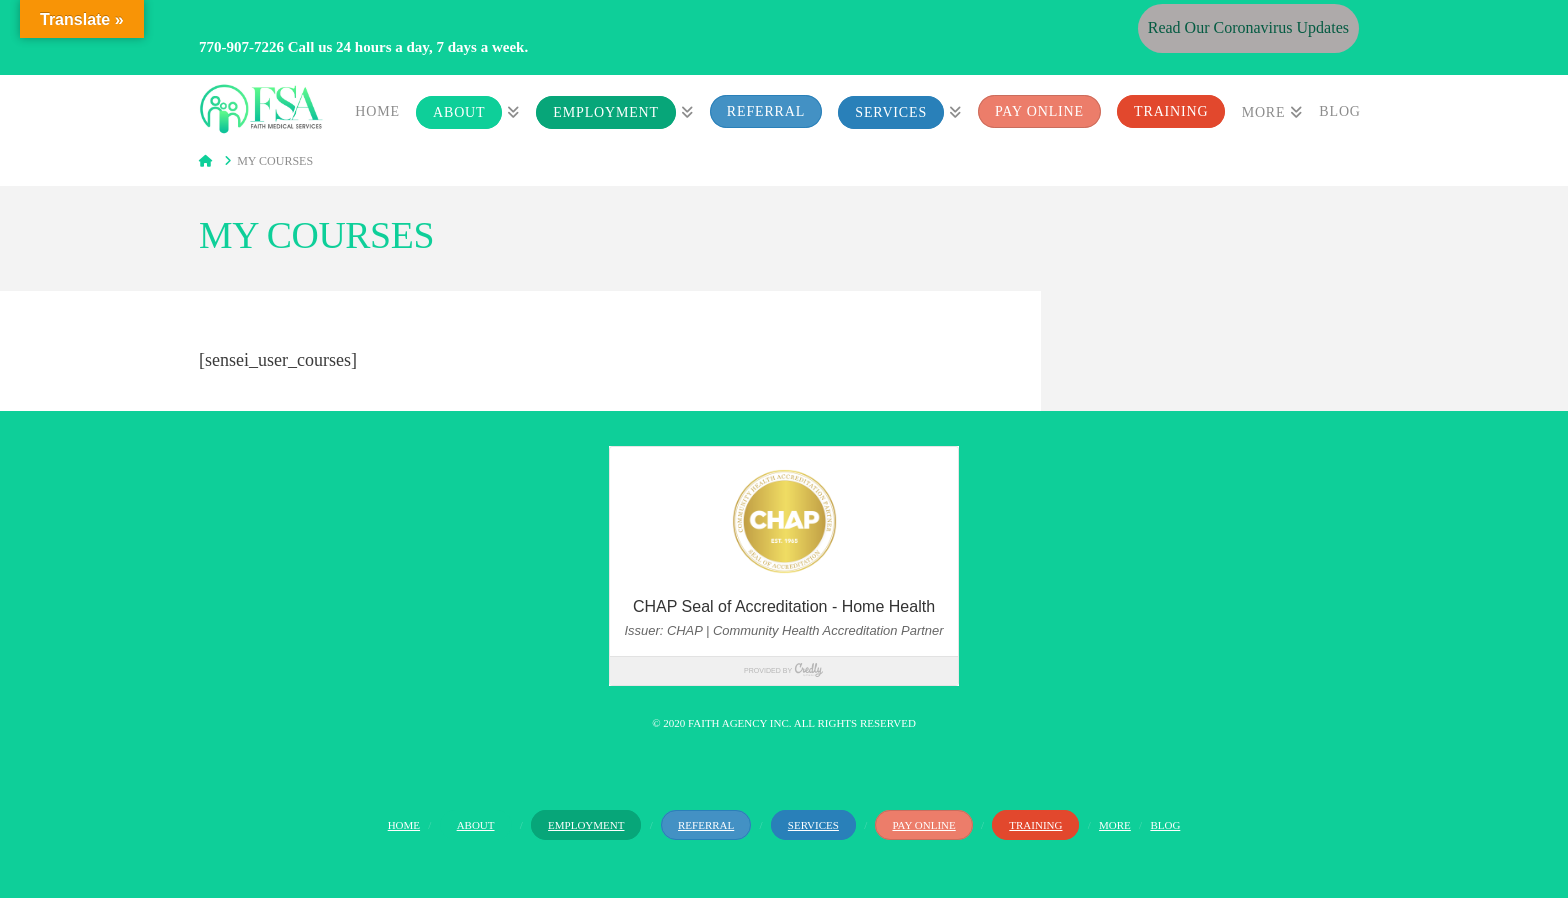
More (1115, 825)
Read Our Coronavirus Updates (1248, 27)
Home (404, 825)
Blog (1165, 825)
